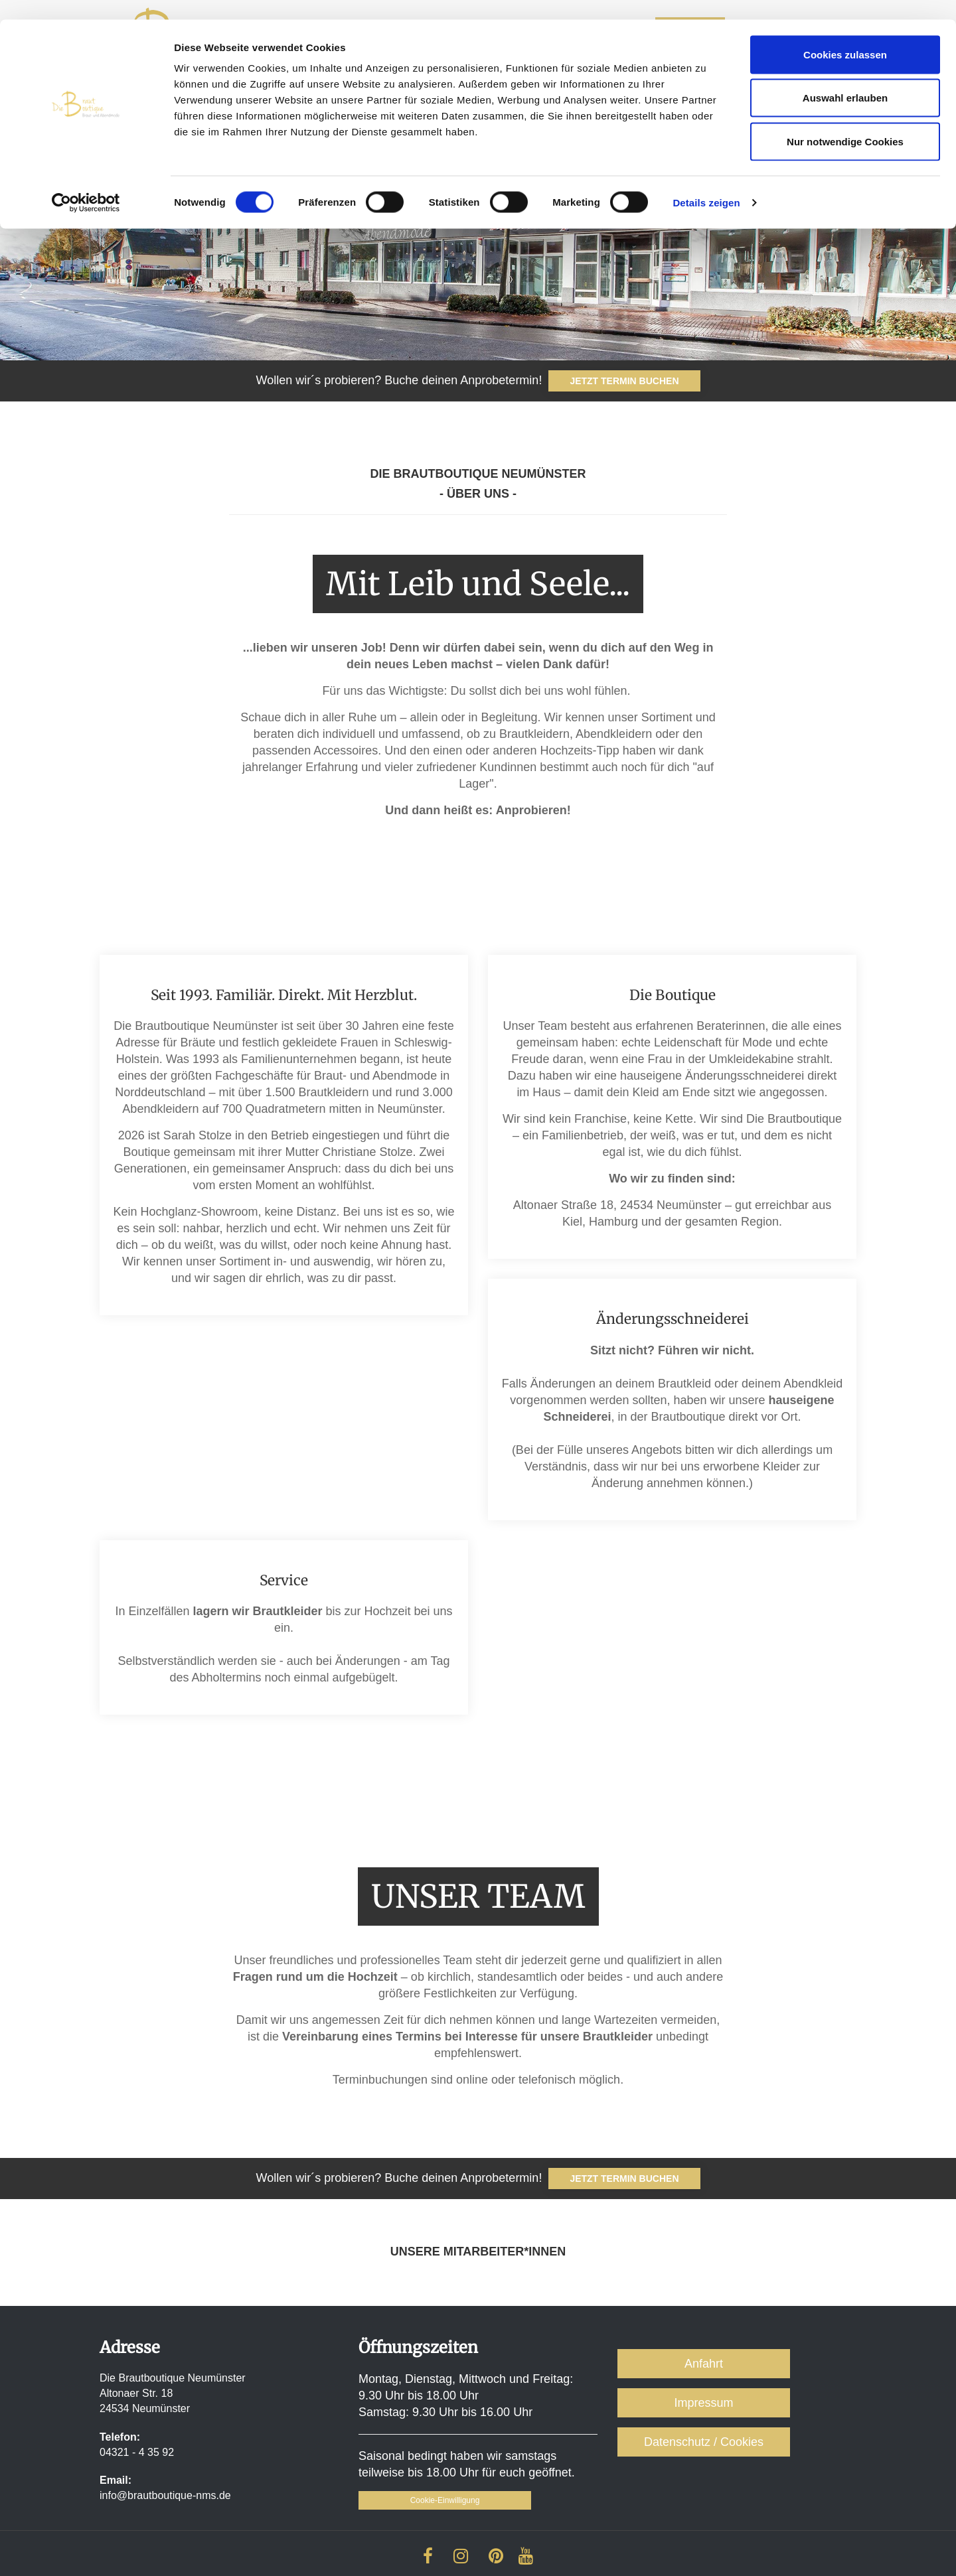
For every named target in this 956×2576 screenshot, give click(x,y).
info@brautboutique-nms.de (165, 2495)
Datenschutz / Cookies (703, 2442)
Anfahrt (703, 2363)
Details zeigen (706, 182)
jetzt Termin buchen (624, 2178)
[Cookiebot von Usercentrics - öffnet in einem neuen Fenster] (86, 183)
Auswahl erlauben (845, 78)
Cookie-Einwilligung (445, 2500)
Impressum (703, 2402)
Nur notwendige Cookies (845, 121)
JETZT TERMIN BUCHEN (624, 381)
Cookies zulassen (845, 34)
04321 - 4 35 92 (137, 2452)
